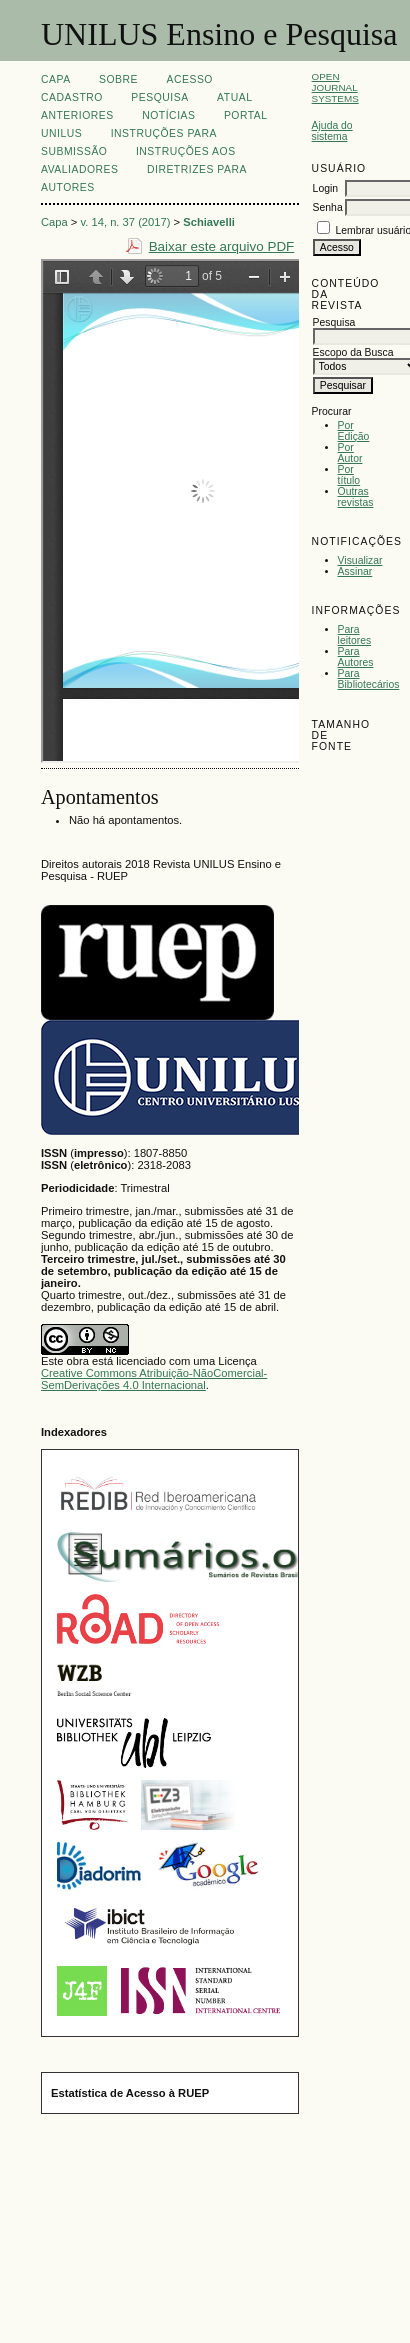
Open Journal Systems (335, 87)
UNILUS (61, 133)
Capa (56, 79)
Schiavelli (209, 222)
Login (325, 188)
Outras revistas (356, 497)
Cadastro (72, 97)
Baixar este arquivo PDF (222, 246)
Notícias (168, 115)
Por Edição (354, 431)
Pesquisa (159, 97)
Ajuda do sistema (332, 131)
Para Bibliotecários (369, 679)
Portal (246, 115)
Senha (328, 207)
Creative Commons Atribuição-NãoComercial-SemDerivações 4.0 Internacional (154, 1379)
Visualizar (360, 560)
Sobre (118, 79)
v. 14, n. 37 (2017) (126, 222)
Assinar (355, 571)
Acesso (190, 79)
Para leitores (355, 635)
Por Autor (350, 453)
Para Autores (356, 657)
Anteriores (77, 115)
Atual (234, 97)
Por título (349, 475)
